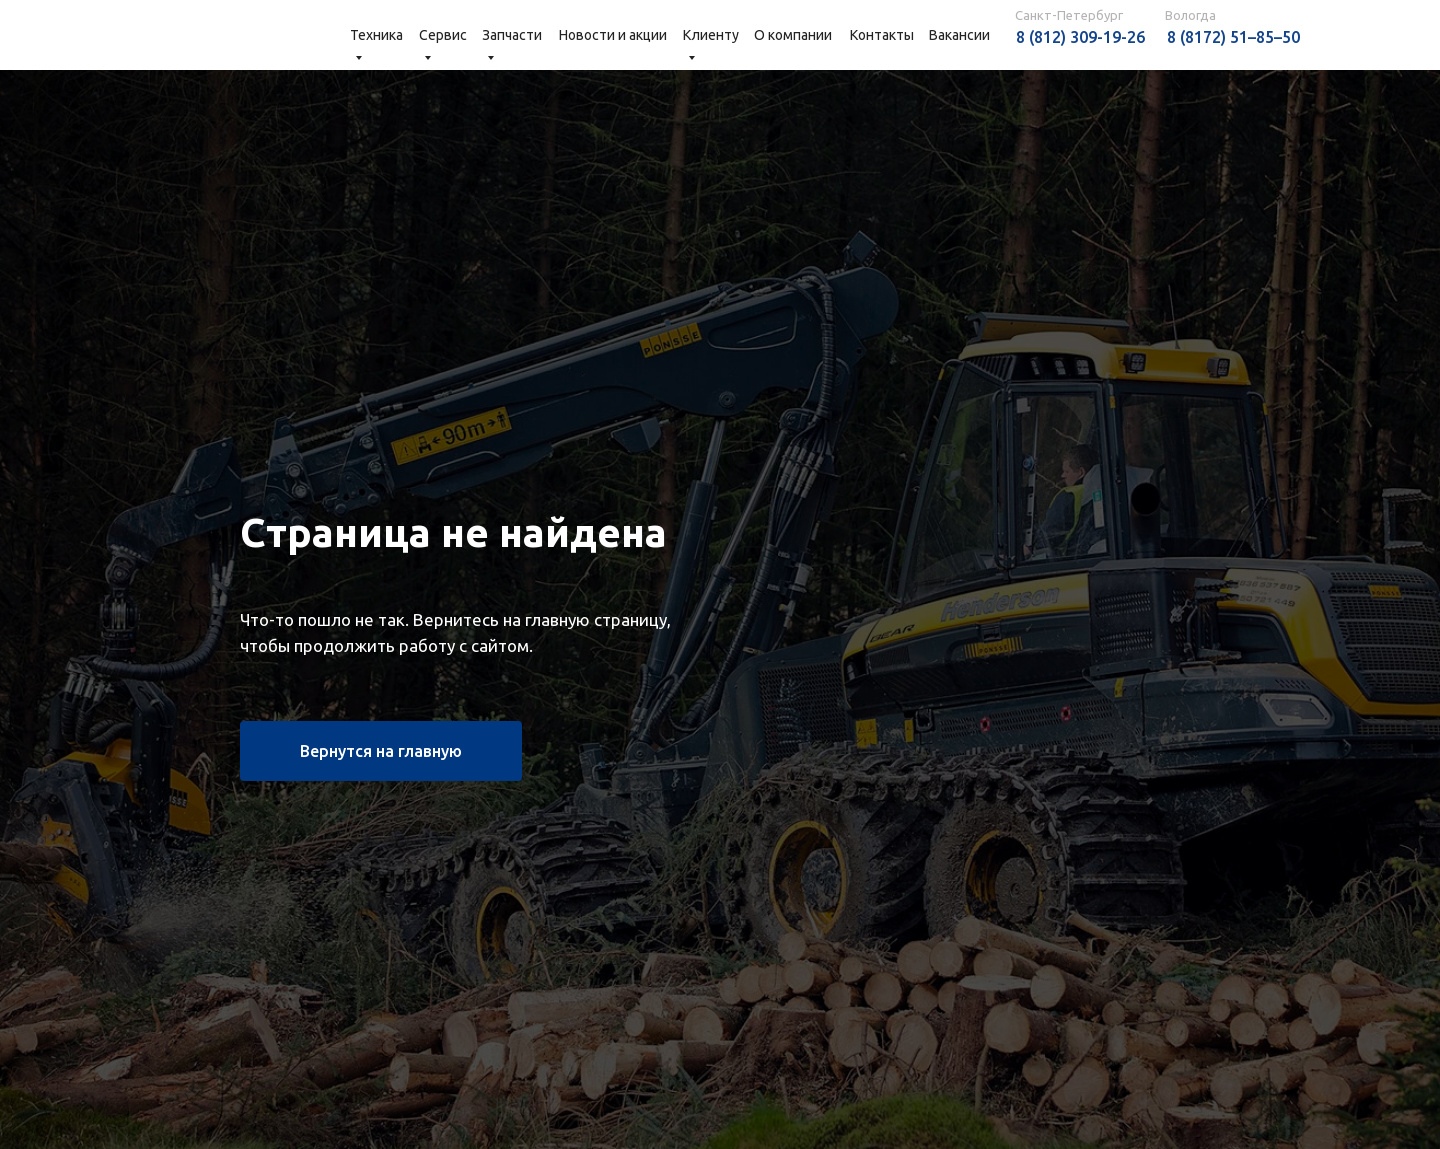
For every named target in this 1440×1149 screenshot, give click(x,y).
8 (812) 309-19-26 (1080, 37)
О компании (793, 35)
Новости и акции (613, 35)
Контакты (882, 35)
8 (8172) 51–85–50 (1233, 37)
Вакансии (959, 35)
